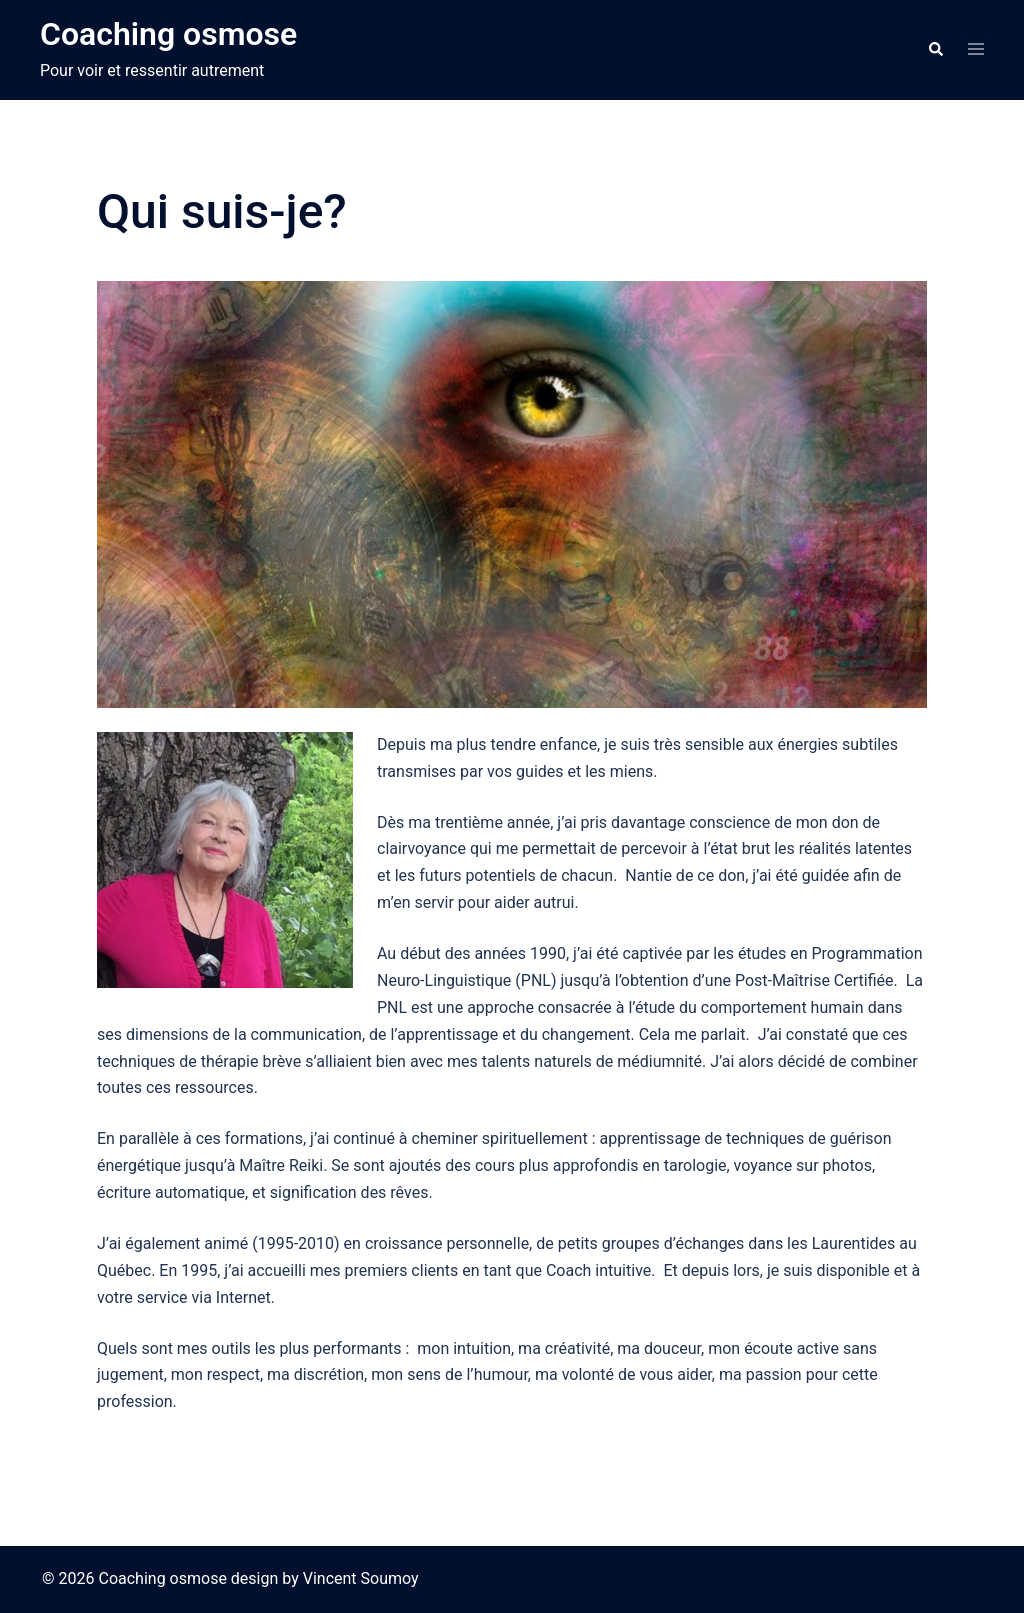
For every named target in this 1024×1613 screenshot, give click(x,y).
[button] (935, 50)
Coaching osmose (168, 34)
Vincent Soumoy (361, 1578)
